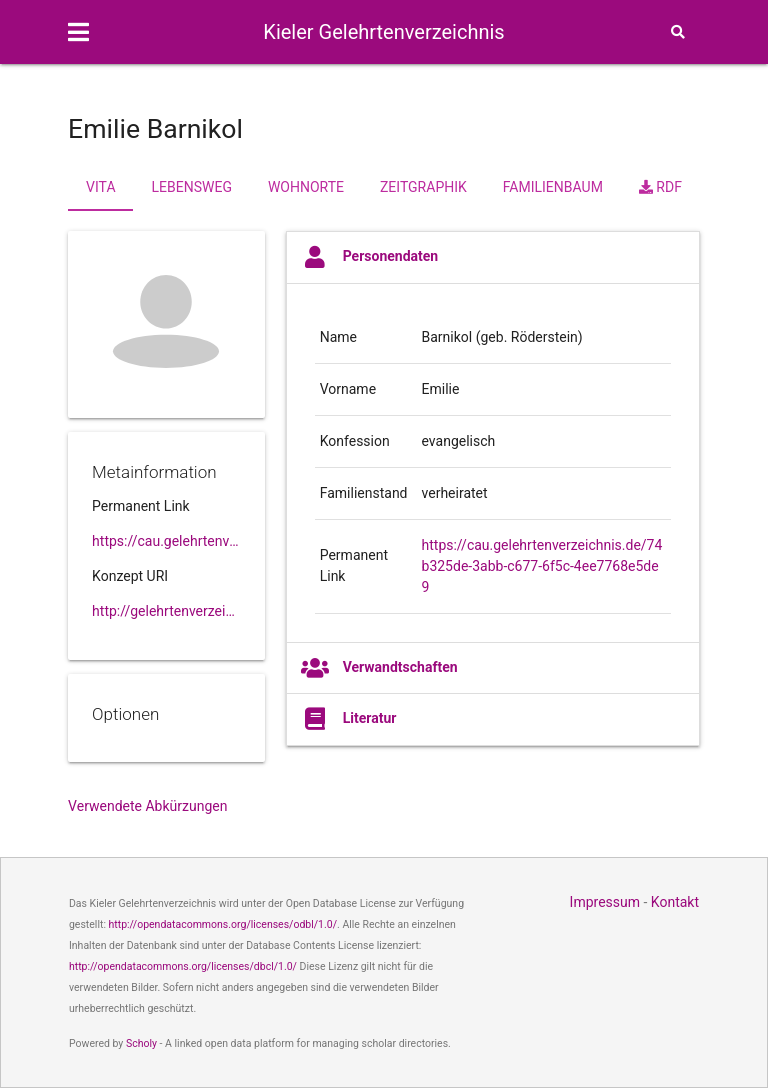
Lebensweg (192, 187)
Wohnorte (306, 187)
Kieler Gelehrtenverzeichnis (383, 32)
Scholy (141, 1043)
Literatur (349, 719)
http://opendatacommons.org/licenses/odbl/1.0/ (223, 924)
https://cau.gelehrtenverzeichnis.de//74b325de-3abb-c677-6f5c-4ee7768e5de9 (166, 541)
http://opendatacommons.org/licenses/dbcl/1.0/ (183, 966)
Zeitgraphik (423, 187)
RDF (660, 187)
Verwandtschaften (379, 668)
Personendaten (370, 257)
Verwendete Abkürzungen (147, 806)
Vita (100, 187)
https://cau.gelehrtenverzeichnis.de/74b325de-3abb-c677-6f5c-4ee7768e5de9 (542, 566)
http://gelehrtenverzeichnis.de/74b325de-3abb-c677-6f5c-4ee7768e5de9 (166, 611)
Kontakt (675, 902)
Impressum (605, 902)
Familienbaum (553, 187)
